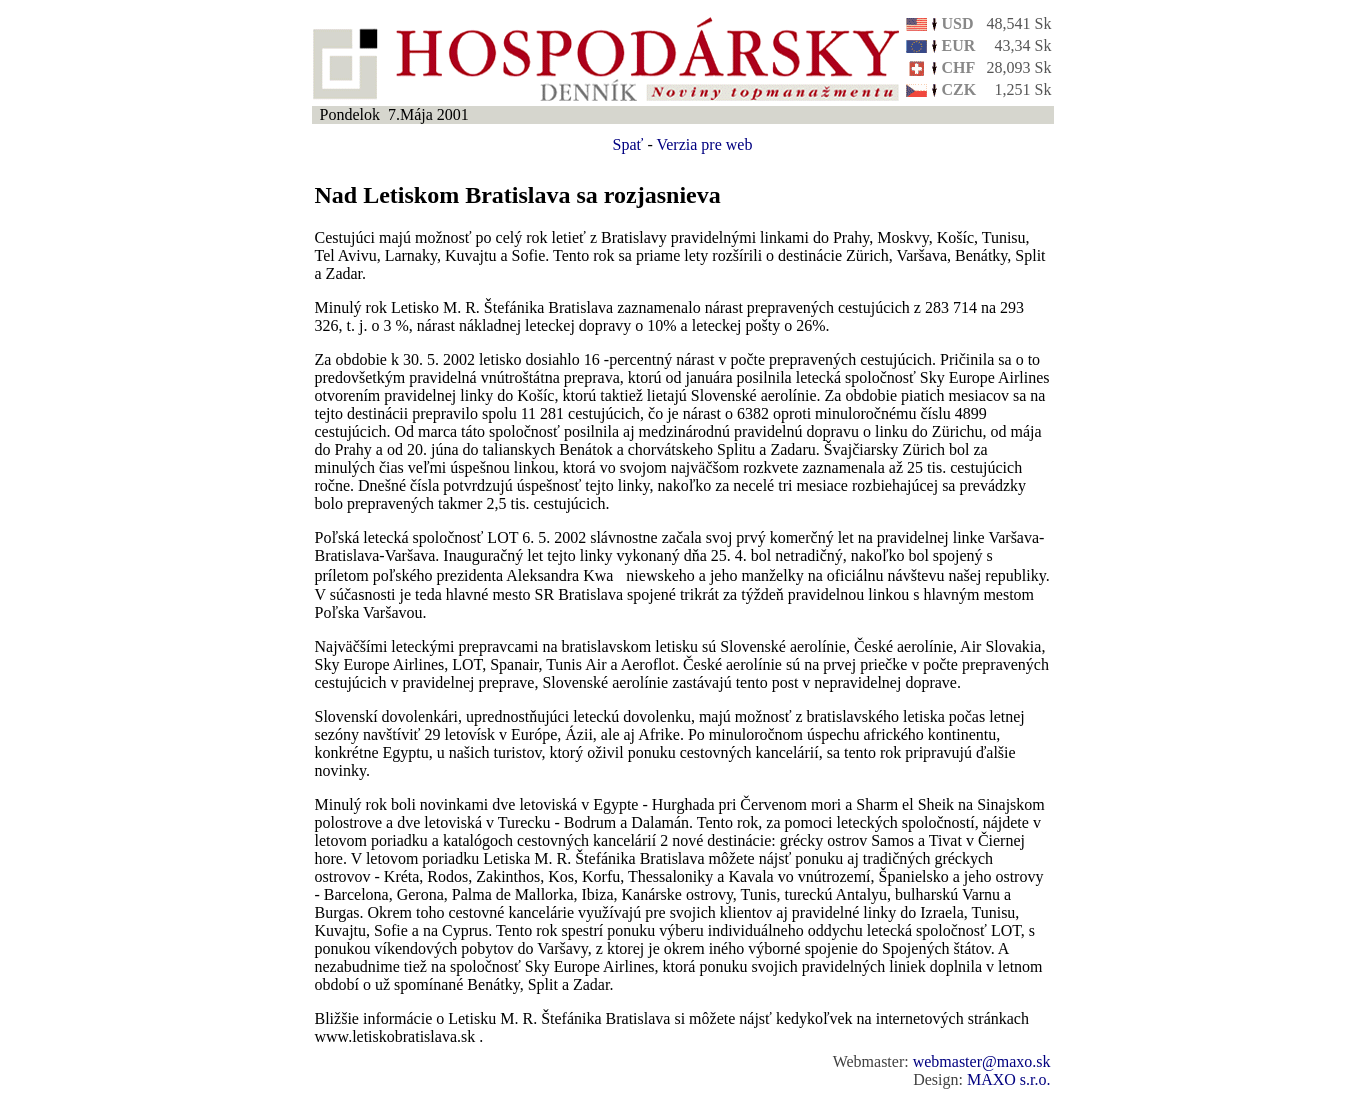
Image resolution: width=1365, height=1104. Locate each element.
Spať (628, 144)
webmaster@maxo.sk (982, 1061)
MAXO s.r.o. (1009, 1079)
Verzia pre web (704, 144)
